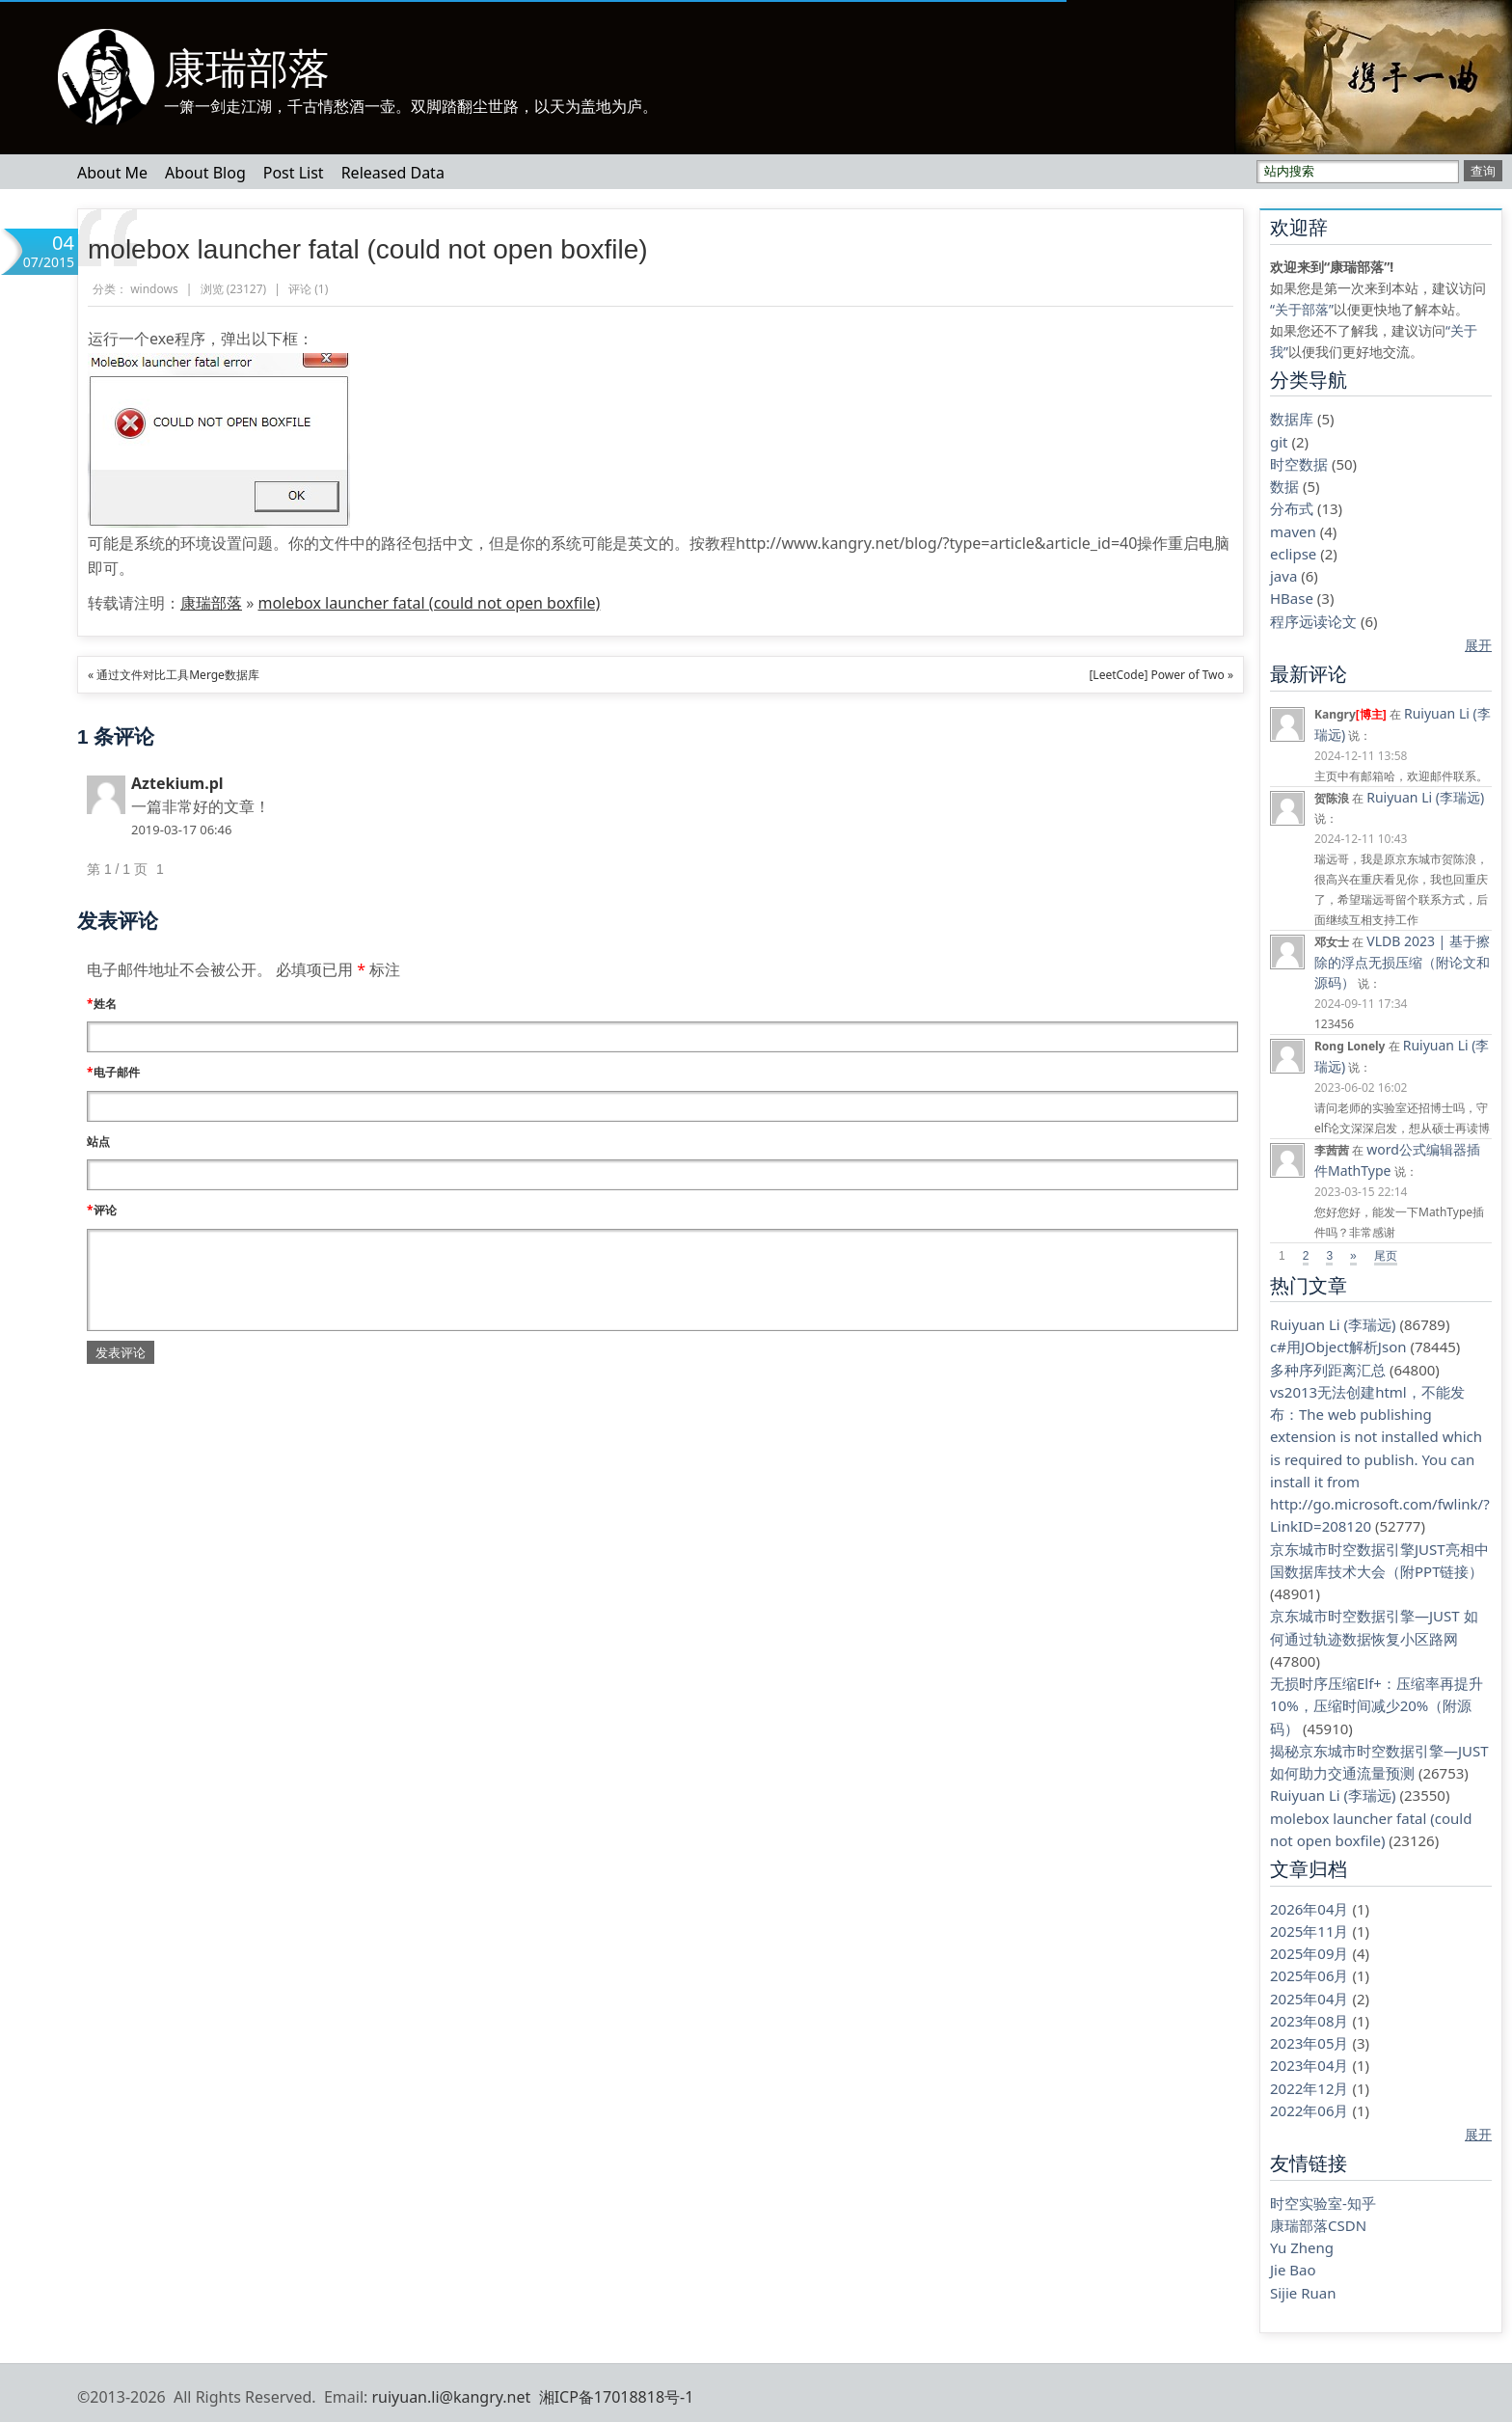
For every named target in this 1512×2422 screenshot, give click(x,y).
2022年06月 (1309, 2110)
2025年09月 (1309, 1953)
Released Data (393, 172)
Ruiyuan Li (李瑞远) (1425, 797)
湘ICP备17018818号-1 (616, 2397)
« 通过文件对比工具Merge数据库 (173, 675)
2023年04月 (1309, 2065)
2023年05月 (1309, 2043)
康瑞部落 (247, 68)
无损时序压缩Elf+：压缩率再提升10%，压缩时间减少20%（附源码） (1376, 1706)
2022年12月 (1309, 2088)
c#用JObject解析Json (1338, 1346)
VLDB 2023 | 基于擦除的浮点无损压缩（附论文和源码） (1402, 962)
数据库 (1291, 418)
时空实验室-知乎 (1323, 2203)
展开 (1478, 645)
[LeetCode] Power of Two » (1161, 675)
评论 (102, 1210)
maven (1293, 531)
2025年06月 (1309, 1975)
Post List (293, 172)
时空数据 (1299, 464)
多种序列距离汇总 (1328, 1369)
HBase (1291, 598)
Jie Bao (1293, 2269)
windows (154, 289)
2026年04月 (1309, 1909)
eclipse (1293, 553)
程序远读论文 (1313, 621)
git (1279, 441)
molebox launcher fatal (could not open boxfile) (368, 249)
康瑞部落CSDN (1318, 2225)
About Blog (205, 172)
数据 (1284, 486)
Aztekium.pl (177, 783)
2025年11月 (1309, 1931)
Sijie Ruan (1303, 2292)
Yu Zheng (1302, 2247)
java (1283, 575)
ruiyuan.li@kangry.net (450, 2397)
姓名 (102, 1003)
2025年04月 (1309, 1998)
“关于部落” (1302, 309)
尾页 (1385, 1256)
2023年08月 (1309, 2020)
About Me (112, 172)
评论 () (308, 289)
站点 (98, 1141)
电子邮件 (113, 1072)
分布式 (1291, 508)
